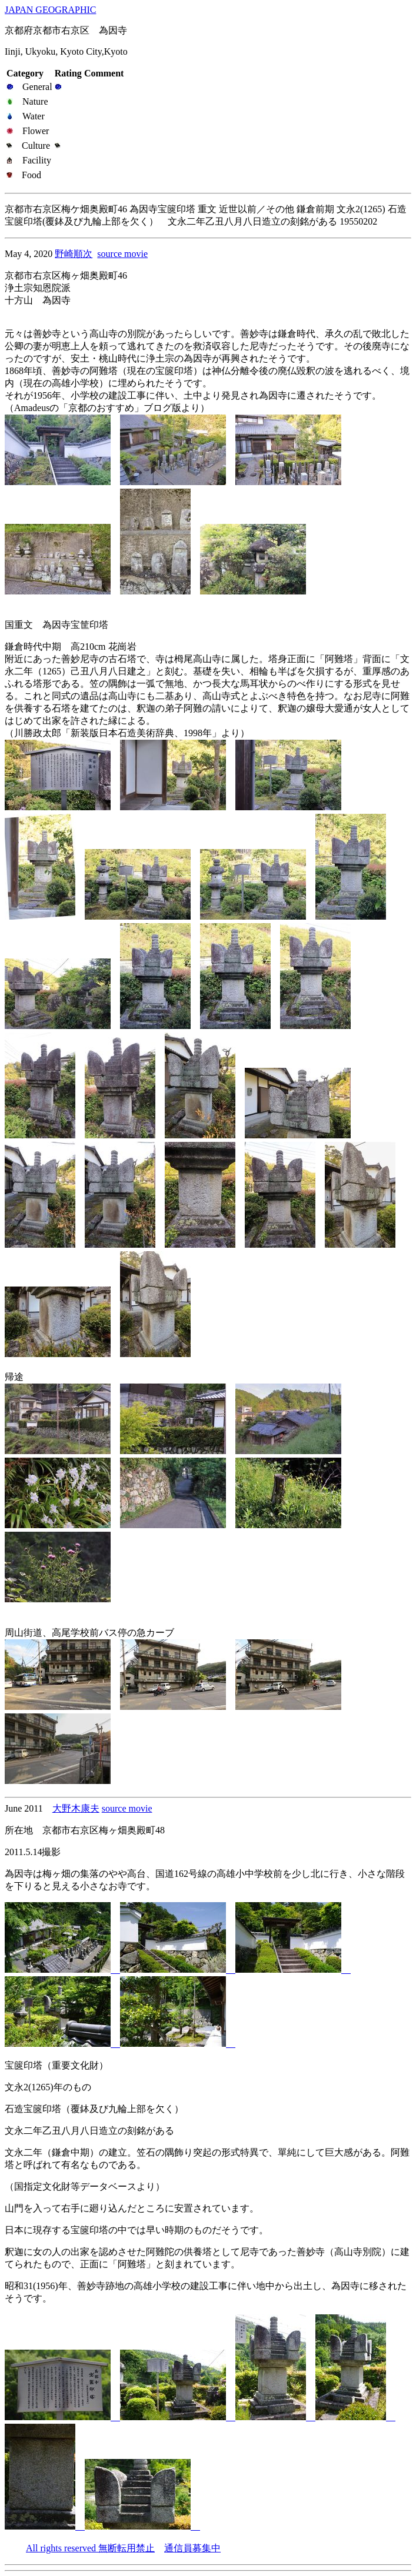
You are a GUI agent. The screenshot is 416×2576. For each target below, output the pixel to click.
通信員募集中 (192, 2548)
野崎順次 (73, 254)
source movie (122, 254)
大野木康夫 (75, 1808)
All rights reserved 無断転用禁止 (90, 2548)
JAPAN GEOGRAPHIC (50, 10)
